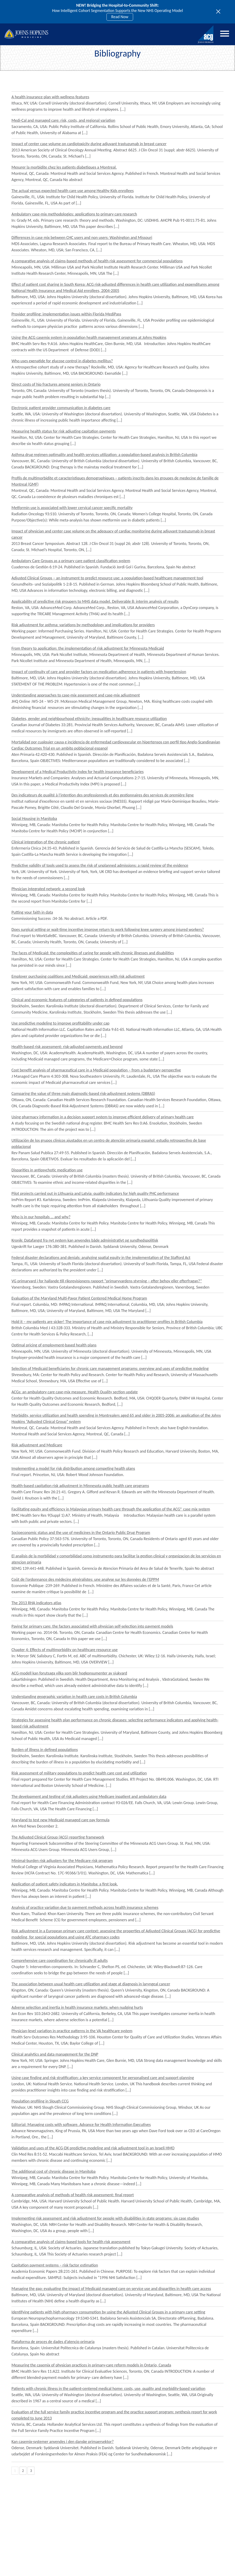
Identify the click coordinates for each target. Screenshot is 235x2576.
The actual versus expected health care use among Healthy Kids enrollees (72, 190)
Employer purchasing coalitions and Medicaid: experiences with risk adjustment (78, 976)
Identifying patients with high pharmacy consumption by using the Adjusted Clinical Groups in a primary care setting (108, 2312)
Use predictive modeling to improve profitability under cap (60, 1023)
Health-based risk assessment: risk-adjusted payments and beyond (67, 1046)
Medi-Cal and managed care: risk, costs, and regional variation (63, 120)
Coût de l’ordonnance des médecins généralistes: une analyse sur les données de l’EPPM (85, 1579)
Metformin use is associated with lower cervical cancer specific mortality (72, 507)
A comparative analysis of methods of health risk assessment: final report (72, 2194)
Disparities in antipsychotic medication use (47, 1170)
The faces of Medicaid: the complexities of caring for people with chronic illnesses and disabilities (92, 952)
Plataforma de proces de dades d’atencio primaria (53, 2341)
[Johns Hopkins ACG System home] (205, 34)
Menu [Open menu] (225, 34)
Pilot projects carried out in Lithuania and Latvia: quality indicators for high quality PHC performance (95, 1193)
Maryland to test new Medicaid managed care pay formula (60, 1819)
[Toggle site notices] (219, 11)
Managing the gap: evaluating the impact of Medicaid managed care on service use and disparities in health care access (111, 2288)
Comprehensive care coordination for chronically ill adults (59, 1960)
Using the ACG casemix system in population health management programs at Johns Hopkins (88, 337)
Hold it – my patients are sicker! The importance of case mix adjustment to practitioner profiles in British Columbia (107, 1321)
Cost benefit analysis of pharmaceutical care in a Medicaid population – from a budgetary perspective (96, 1070)
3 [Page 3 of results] (31, 2470)
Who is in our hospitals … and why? (40, 1216)
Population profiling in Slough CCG (40, 2101)
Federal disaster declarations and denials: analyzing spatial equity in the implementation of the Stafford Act (100, 1257)
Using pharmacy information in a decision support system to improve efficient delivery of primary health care (102, 1116)
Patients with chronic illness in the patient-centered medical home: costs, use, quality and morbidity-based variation (108, 2388)
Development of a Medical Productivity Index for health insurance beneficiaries (77, 771)
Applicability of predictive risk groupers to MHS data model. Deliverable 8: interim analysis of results (95, 601)
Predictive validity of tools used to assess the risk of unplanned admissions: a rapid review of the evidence (99, 865)
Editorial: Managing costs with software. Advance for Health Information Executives (81, 2124)
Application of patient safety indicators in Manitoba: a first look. (64, 1884)
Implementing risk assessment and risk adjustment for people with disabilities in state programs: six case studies (105, 2218)
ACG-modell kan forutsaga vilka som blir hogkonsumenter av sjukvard (69, 1673)
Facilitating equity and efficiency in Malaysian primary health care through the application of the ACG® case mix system (110, 1509)
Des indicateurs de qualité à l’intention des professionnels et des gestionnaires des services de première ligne (102, 795)
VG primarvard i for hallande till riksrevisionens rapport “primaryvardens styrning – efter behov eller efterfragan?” (106, 1281)
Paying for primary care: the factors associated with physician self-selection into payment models (92, 1626)
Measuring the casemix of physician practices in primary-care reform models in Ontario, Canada (91, 2365)
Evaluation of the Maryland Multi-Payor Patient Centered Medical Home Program (79, 1298)
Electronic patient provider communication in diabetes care (60, 407)
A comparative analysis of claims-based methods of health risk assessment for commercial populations (97, 261)
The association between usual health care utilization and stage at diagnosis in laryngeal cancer (90, 1984)
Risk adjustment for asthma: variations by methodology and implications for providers (83, 624)
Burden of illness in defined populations (44, 1749)
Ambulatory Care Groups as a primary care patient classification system (70, 560)
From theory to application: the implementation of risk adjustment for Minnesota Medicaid (87, 648)
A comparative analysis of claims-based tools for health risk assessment (70, 2241)
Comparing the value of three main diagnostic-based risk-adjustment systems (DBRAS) (83, 1093)
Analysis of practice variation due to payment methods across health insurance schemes (84, 1907)
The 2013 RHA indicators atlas (36, 1602)
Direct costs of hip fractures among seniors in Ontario (56, 384)
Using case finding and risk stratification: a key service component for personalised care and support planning (102, 2077)
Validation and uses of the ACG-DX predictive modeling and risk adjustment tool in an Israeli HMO (92, 2148)
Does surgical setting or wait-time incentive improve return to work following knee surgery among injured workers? (107, 929)
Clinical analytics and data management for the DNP (54, 2054)
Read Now (119, 16)
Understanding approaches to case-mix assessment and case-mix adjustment (75, 695)
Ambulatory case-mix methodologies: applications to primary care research (74, 214)
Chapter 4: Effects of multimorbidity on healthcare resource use (64, 1649)
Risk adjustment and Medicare (36, 1445)
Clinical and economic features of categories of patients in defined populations (77, 999)
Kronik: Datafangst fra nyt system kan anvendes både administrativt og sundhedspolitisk (84, 1240)
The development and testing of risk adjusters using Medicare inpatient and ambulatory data (88, 1796)
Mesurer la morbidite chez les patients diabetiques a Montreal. (64, 167)
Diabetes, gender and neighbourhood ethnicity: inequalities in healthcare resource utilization (89, 718)
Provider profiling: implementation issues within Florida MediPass (66, 314)
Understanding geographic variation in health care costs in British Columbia (74, 1696)
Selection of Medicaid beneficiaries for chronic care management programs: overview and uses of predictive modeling (110, 1368)
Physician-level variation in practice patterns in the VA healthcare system (71, 2030)
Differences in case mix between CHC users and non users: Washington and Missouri (81, 237)
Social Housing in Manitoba (34, 818)
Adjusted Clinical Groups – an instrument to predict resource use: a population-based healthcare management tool (107, 578)
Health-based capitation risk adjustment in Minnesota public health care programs (80, 1485)
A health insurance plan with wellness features (50, 96)
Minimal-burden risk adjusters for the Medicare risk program (62, 1860)
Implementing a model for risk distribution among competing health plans (73, 1468)
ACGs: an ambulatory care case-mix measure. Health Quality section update (74, 1391)
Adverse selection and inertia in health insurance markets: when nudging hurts (77, 2007)
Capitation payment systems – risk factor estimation (54, 2265)
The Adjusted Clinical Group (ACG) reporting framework (57, 1837)
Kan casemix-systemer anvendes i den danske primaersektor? (62, 2441)
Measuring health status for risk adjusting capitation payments (63, 431)
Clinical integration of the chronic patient (45, 841)
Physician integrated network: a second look (48, 888)
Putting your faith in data (32, 912)
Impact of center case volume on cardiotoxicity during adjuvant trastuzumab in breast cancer (88, 143)
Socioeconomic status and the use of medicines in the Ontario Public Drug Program (80, 1532)
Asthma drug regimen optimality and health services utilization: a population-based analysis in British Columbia (104, 454)
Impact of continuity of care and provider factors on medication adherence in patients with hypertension (98, 671)
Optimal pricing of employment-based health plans (53, 1345)
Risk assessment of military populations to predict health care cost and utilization (79, 1773)
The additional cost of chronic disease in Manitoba (53, 2171)
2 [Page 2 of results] (23, 2470)
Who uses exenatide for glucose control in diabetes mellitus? (62, 360)
